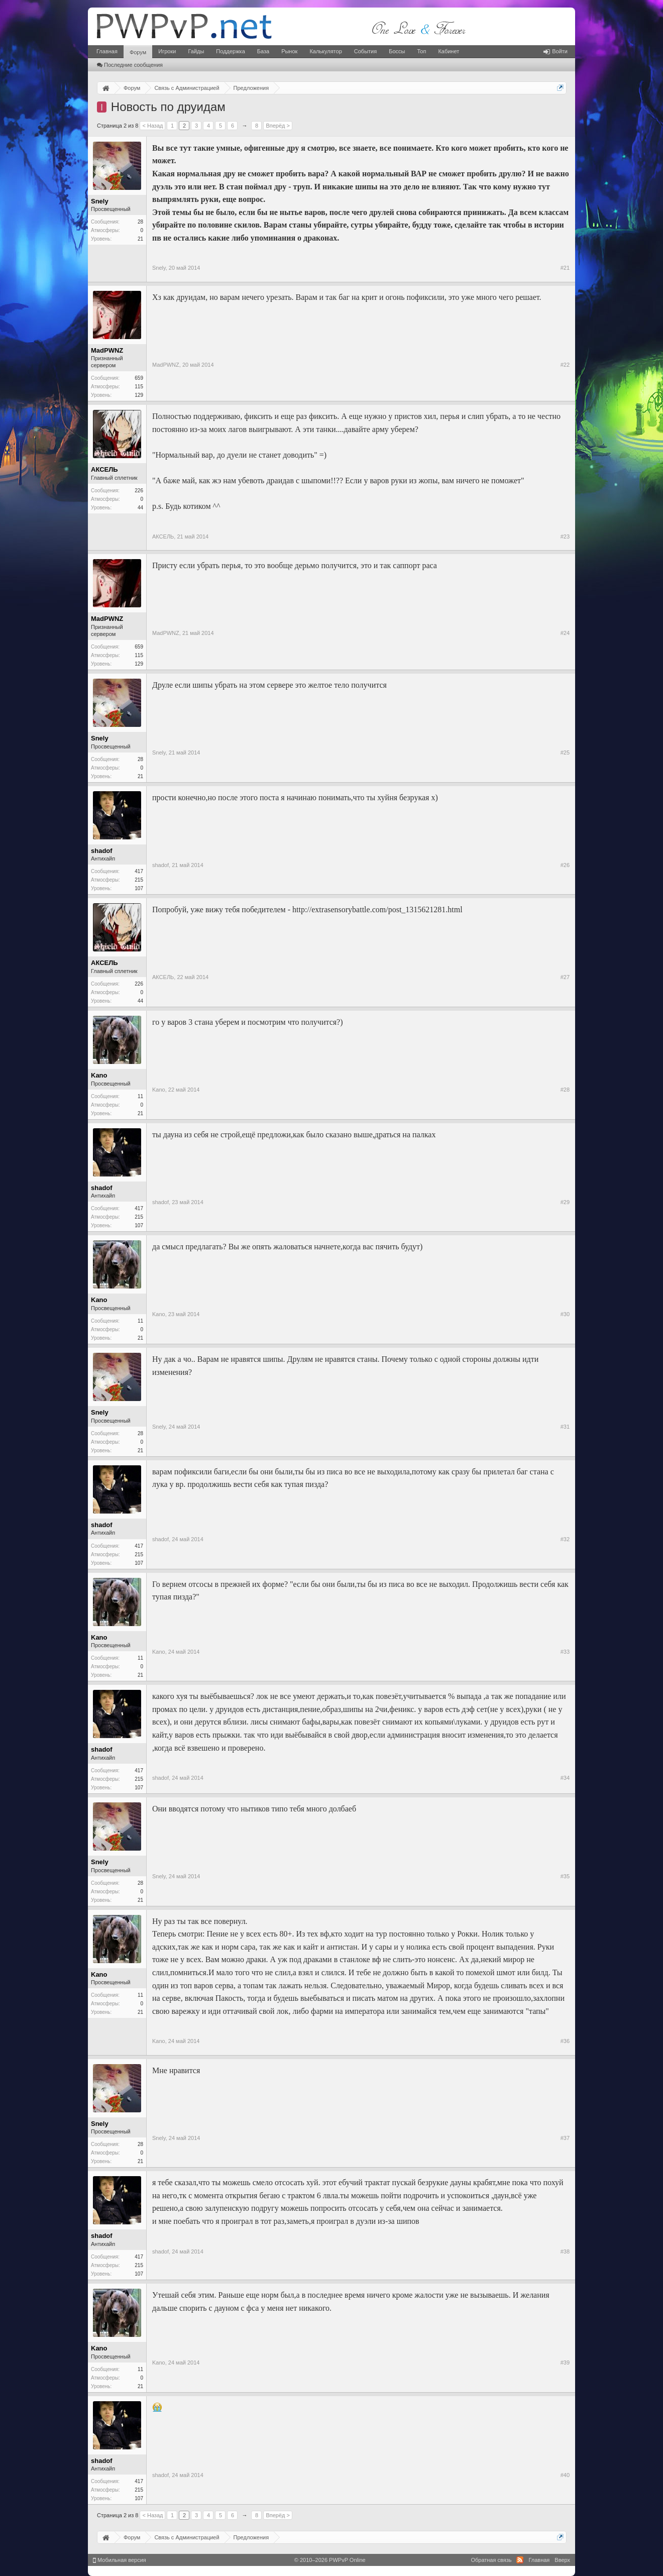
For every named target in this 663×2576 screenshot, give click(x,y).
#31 (565, 1427)
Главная (107, 51)
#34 (565, 1778)
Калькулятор (325, 51)
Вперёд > (278, 126)
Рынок (289, 51)
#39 (565, 2362)
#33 (565, 1652)
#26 (565, 865)
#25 (565, 752)
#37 (565, 2138)
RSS (519, 2559)
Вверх (562, 2560)
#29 (565, 1202)
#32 (565, 1539)
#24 (565, 633)
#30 (565, 1314)
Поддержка (230, 51)
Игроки (167, 51)
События (365, 51)
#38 (565, 2251)
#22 (565, 365)
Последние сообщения (130, 65)
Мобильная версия (119, 2560)
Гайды (196, 51)
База (263, 51)
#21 (565, 268)
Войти (555, 51)
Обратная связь (491, 2560)
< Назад (152, 126)
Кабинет (448, 51)
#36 (565, 2041)
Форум (138, 52)
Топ (421, 51)
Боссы (397, 51)
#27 (565, 977)
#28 (565, 1090)
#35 (565, 1876)
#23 (565, 536)
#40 (565, 2475)
